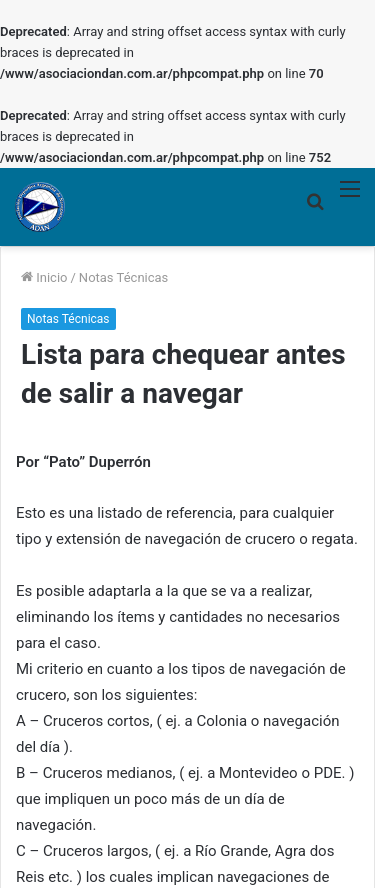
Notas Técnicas (123, 277)
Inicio (44, 277)
